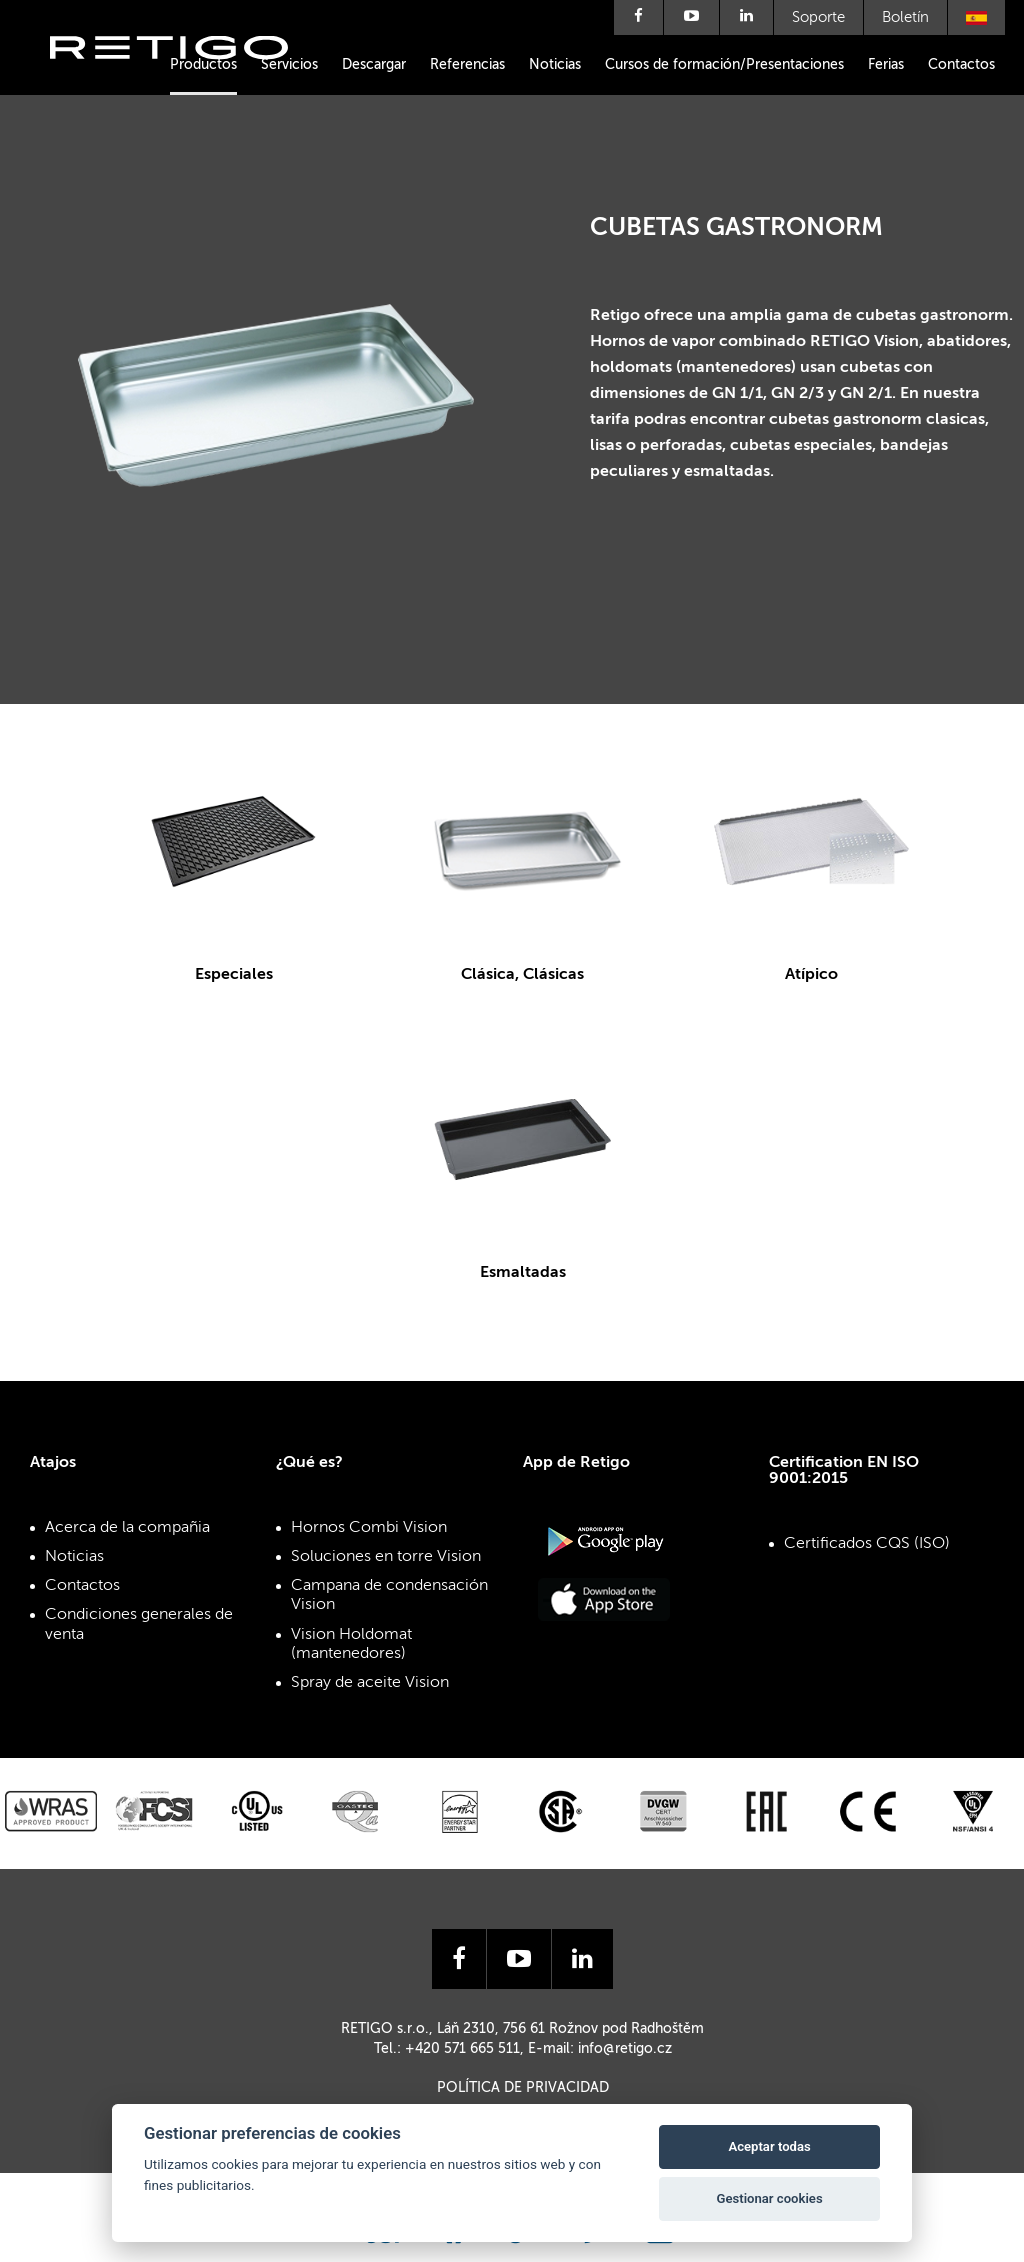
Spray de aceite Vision (370, 1683)
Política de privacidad (523, 2088)
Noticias (555, 65)
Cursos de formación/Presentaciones (724, 65)
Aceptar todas (769, 2146)
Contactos (961, 65)
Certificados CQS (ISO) (867, 1544)
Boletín (905, 17)
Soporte (818, 17)
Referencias (467, 65)
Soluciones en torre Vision (386, 1557)
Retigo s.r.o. (185, 77)
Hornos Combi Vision (369, 1528)
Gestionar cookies (770, 2198)
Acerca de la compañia (127, 1528)
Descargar (374, 65)
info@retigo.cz (625, 2049)
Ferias (886, 65)
